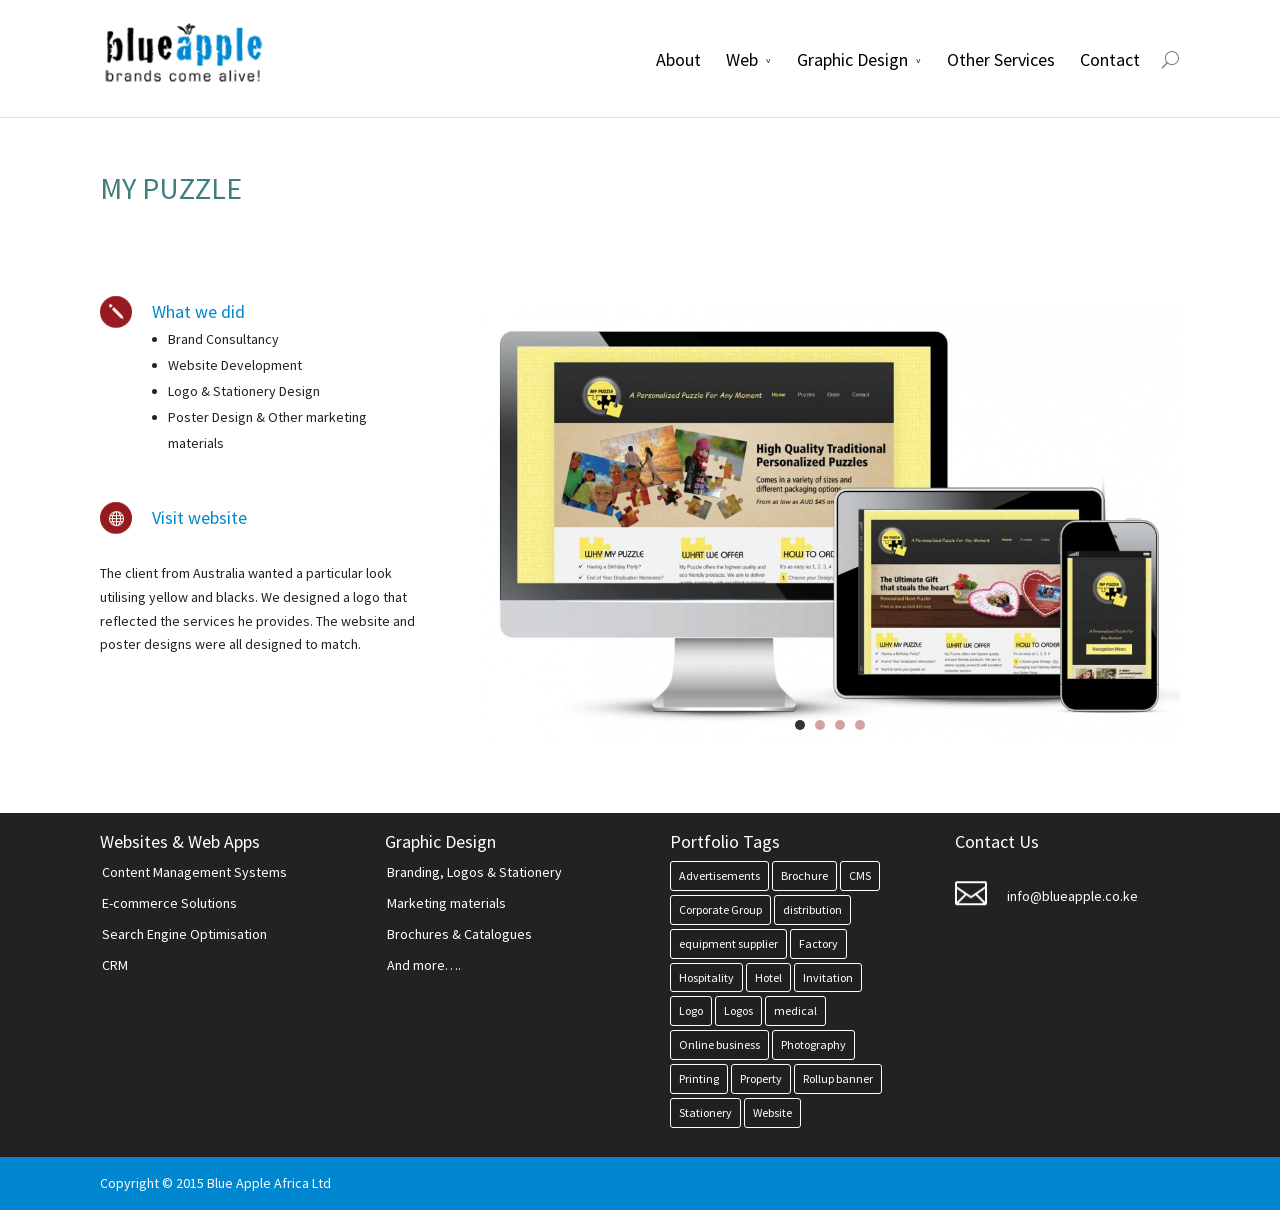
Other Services (1001, 59)
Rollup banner (838, 1078)
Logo (691, 1010)
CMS (860, 875)
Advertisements (719, 875)
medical (795, 1010)
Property (761, 1078)
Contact (1110, 59)
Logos (738, 1010)
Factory (818, 943)
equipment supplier (728, 943)
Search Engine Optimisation (184, 934)
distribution (812, 909)
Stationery (705, 1112)
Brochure (804, 875)
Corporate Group (720, 909)
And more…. (424, 965)
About (678, 59)
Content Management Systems (194, 872)
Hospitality (706, 977)
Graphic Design (852, 59)
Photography (813, 1044)
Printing (699, 1078)
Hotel (768, 977)
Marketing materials (446, 903)
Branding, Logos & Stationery (474, 872)
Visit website (199, 517)
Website (772, 1112)
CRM (115, 965)
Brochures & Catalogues (459, 934)
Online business (719, 1044)
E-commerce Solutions (169, 903)
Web (742, 59)
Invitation (828, 977)
